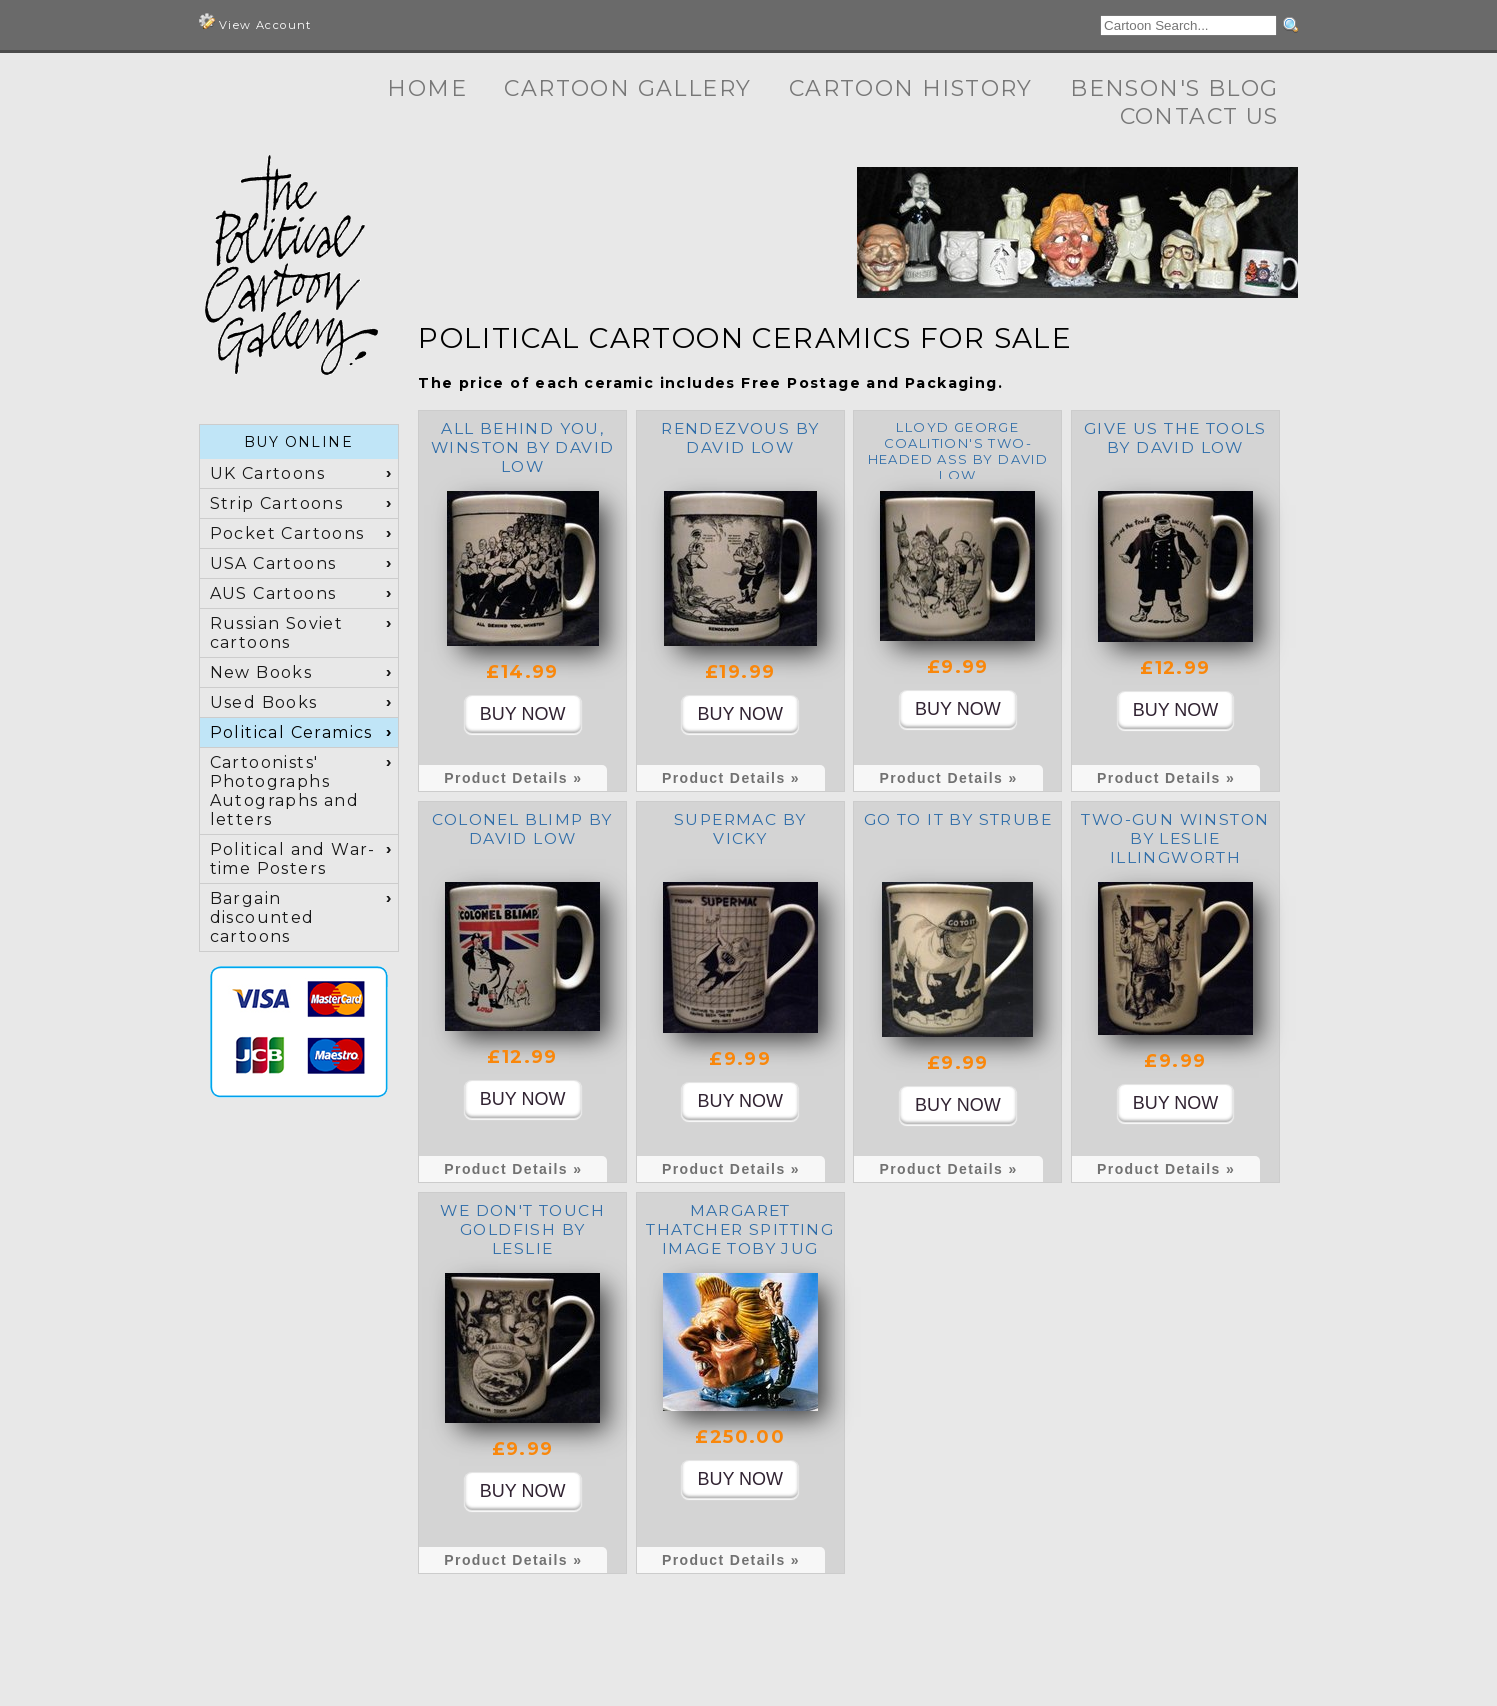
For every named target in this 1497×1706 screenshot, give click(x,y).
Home (427, 88)
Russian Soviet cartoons (277, 633)
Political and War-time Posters (293, 859)
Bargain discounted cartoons (262, 917)
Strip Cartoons (277, 503)
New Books (261, 672)
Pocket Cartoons (287, 533)
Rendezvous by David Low (740, 438)
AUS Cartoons (273, 593)
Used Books (264, 702)
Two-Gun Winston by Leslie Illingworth (1175, 838)
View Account (255, 22)
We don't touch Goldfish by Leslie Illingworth (522, 1239)
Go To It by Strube (958, 819)
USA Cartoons (273, 563)
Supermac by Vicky (740, 829)
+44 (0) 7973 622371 (968, 1655)
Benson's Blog (1174, 88)
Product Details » (513, 778)
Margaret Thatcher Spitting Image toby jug (740, 1229)
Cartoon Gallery (627, 88)
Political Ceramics (291, 732)
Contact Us (1199, 116)
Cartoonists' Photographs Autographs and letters (285, 791)
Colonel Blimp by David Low (522, 829)
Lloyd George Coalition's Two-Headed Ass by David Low (958, 451)
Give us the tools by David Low (1175, 438)
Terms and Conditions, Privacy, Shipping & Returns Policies (992, 1673)
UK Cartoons (267, 473)
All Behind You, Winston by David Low (522, 447)
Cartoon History (911, 88)
